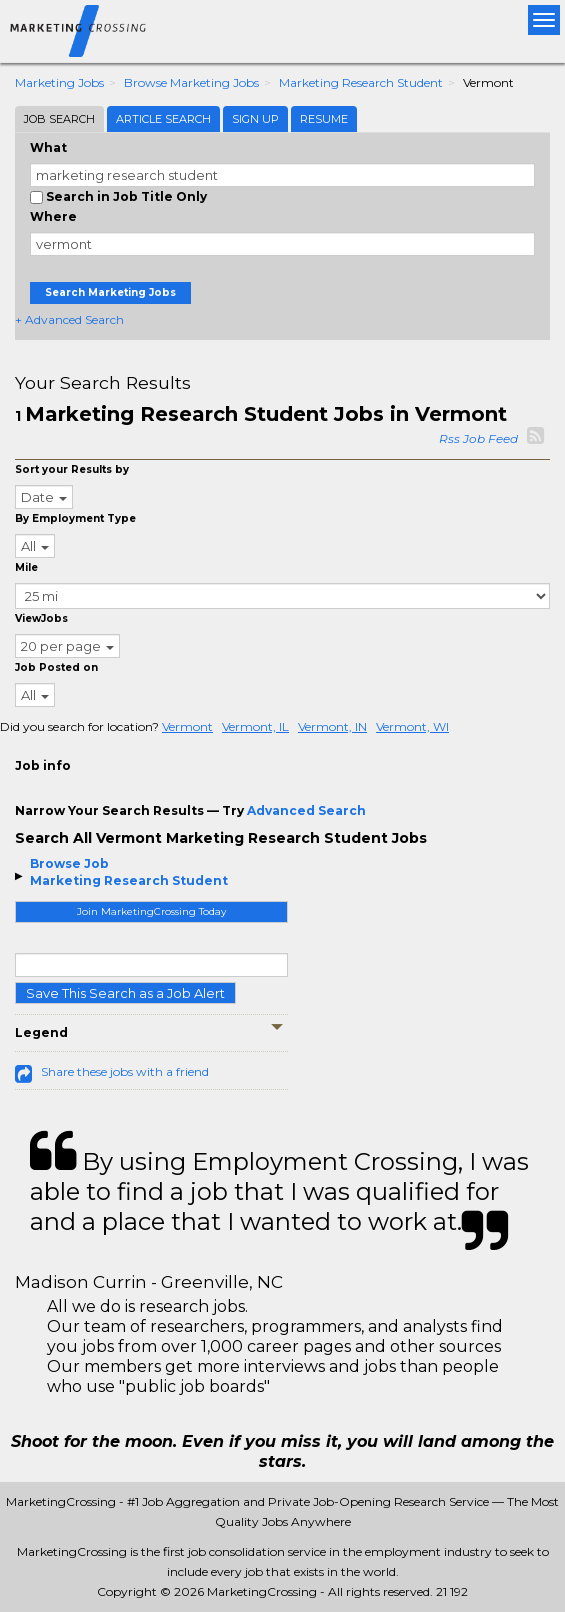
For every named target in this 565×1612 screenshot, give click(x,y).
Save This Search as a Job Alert (125, 993)
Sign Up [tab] (255, 119)
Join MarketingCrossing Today (151, 911)
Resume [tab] (324, 119)
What (48, 147)
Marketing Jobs (59, 82)
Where (53, 216)
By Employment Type (75, 518)
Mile (26, 567)
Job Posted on (56, 667)
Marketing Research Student (361, 82)
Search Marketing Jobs (110, 292)
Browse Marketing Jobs (191, 82)
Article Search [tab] (163, 119)
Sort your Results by (72, 469)
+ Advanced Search (69, 319)
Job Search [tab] (59, 119)
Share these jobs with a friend (125, 1071)
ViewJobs (41, 618)
